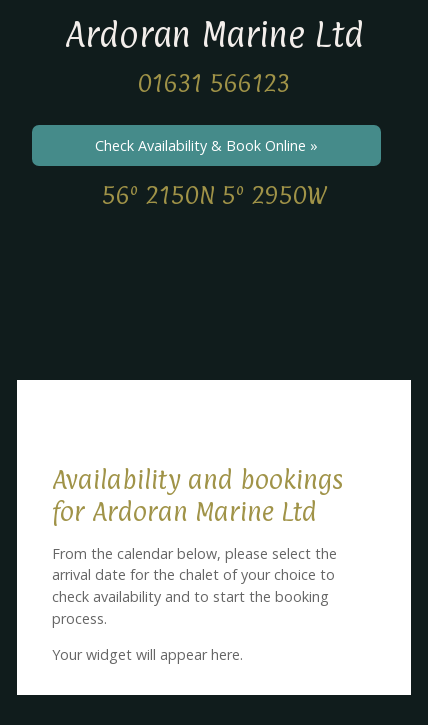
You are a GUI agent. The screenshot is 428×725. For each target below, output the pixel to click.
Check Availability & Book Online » (206, 145)
